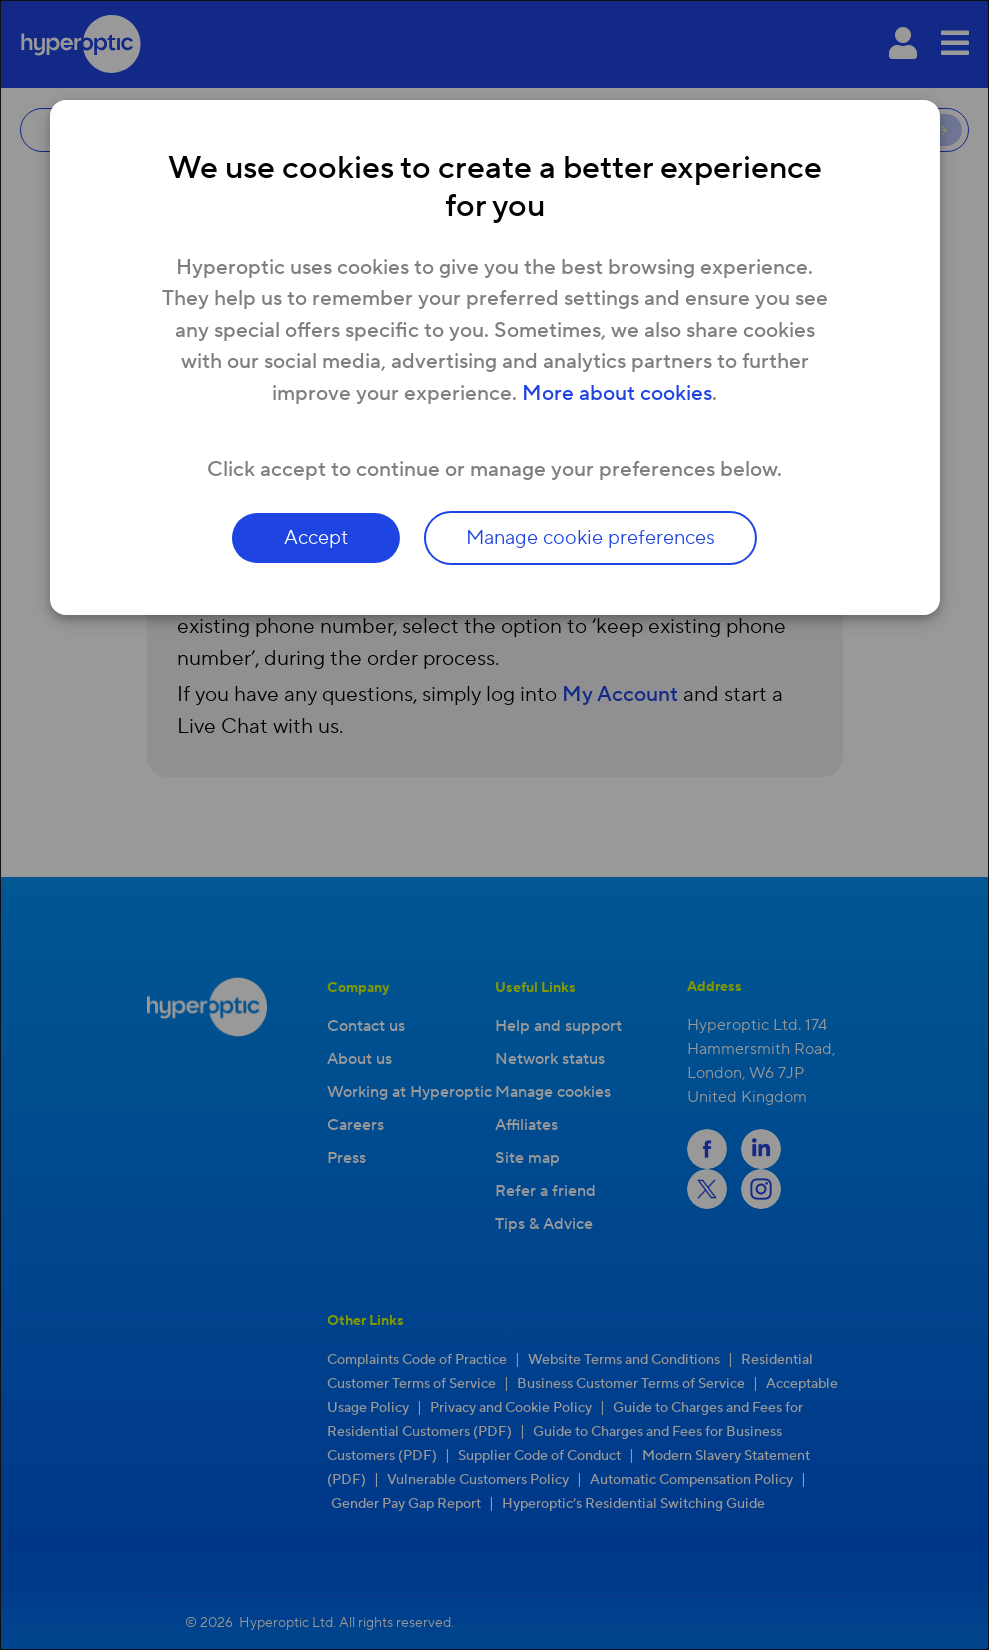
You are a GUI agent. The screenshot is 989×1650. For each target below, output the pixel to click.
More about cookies (617, 393)
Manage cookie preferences (590, 538)
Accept (316, 538)
